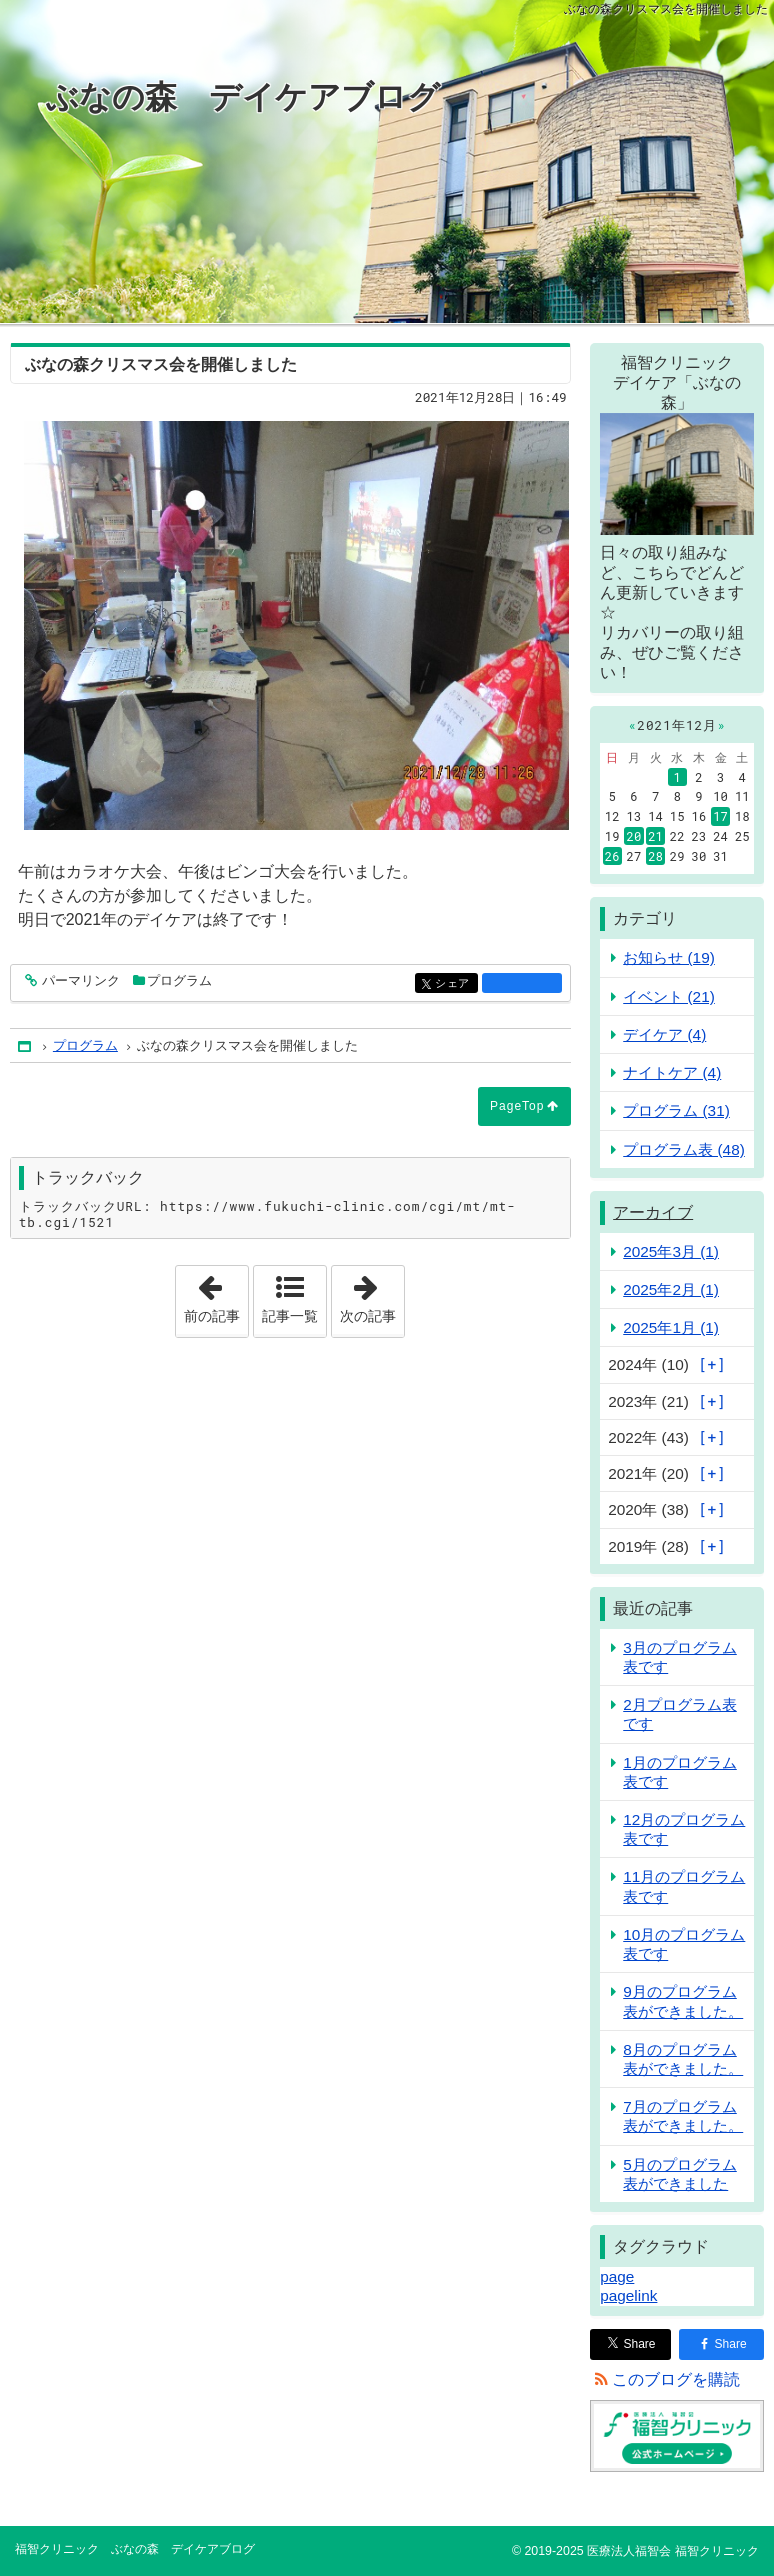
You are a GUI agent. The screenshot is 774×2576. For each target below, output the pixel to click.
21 (655, 836)
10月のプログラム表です (684, 1944)
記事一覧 (290, 1316)
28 (655, 856)
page (617, 2276)
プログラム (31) (676, 1110)
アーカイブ (653, 1212)
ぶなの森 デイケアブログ (243, 97)
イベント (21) (669, 996)
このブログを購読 (676, 2379)
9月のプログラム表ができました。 (683, 2001)
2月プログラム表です (680, 1714)
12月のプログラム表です (684, 1829)
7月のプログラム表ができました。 (683, 2116)
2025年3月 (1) (671, 1251)
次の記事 (372, 1295)
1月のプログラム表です (680, 1772)
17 (720, 816)
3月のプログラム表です (680, 1657)
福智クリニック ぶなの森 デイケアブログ (135, 2549)
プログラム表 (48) (684, 1149)
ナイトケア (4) (672, 1072)
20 (634, 836)
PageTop (517, 1106)
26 (612, 856)
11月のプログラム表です (684, 1886)
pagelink (628, 2295)
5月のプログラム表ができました (680, 2174)
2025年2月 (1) (671, 1289)
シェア (454, 984)
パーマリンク (79, 981)
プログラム (179, 980)
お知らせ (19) (669, 957)
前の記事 (216, 1295)
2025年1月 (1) (671, 1327)
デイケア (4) (664, 1034)
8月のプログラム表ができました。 (683, 2059)
